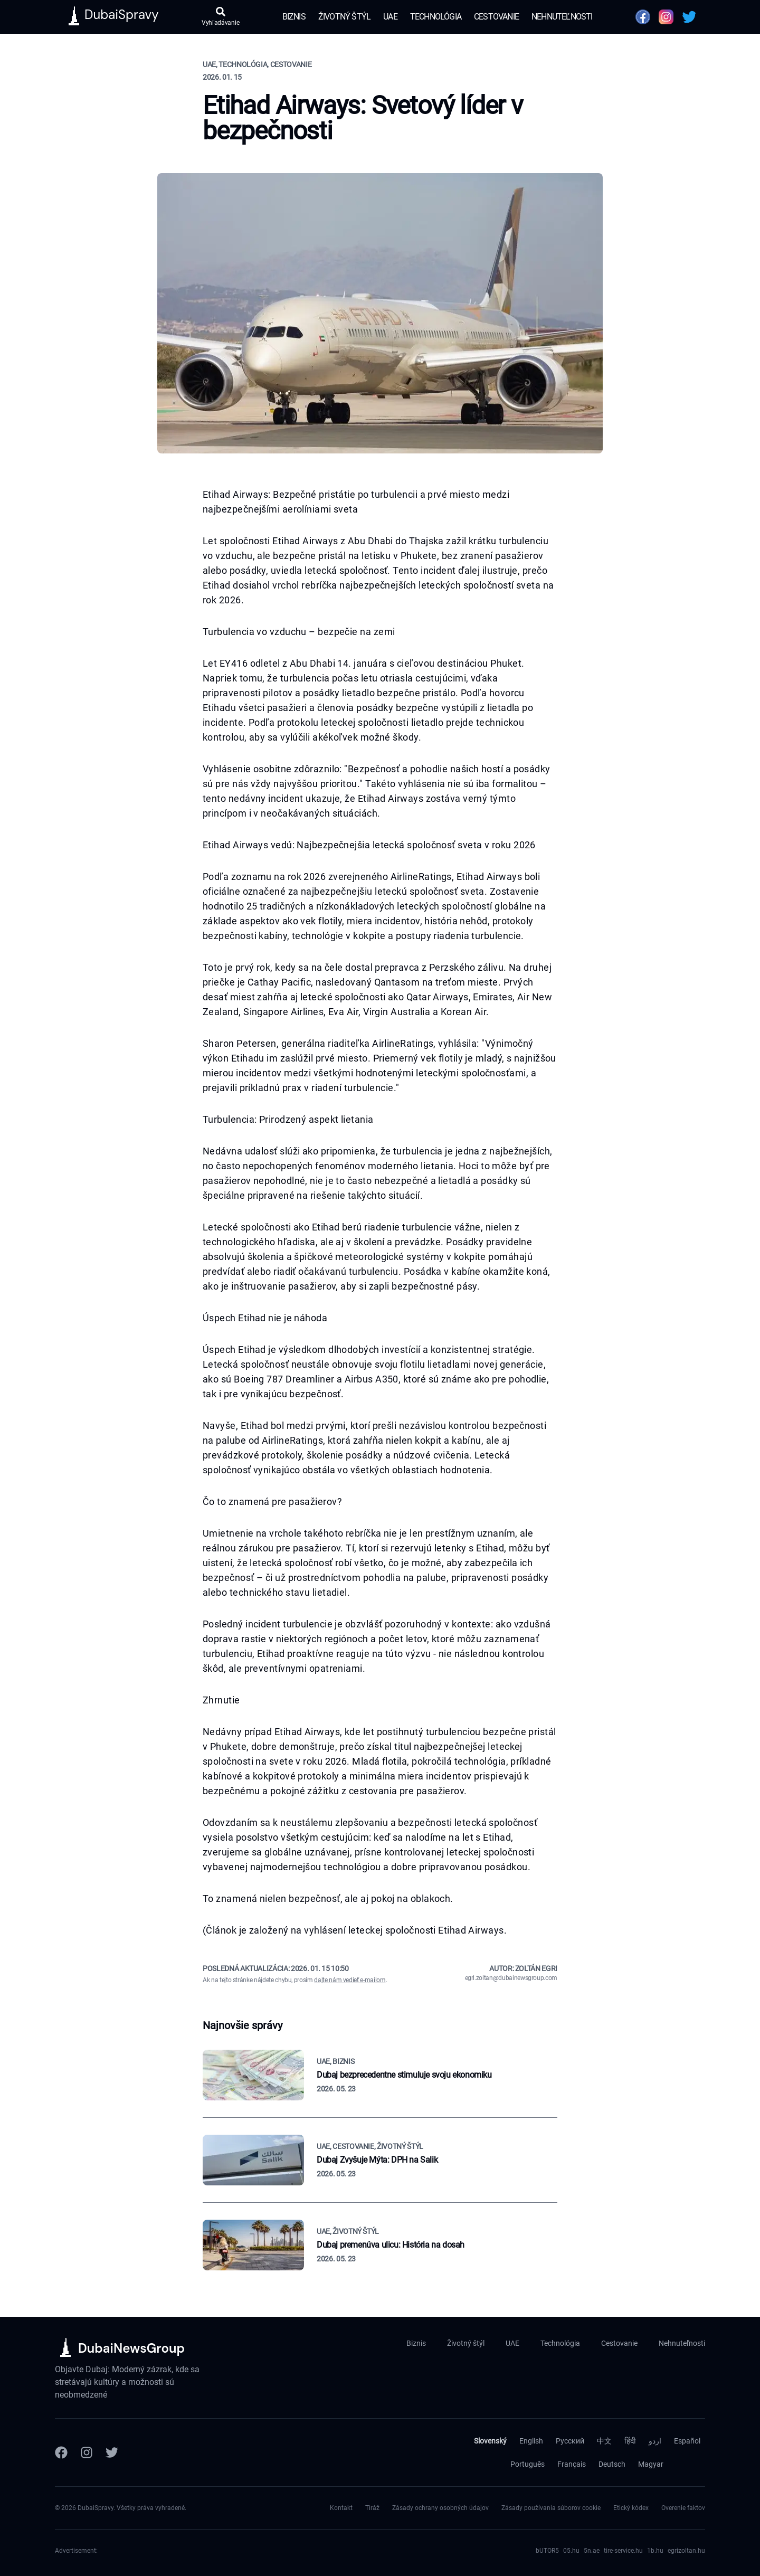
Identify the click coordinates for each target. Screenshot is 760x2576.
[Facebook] (61, 2452)
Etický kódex (631, 2508)
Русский (570, 2441)
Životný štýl (344, 17)
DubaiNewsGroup (131, 2348)
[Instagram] (86, 2452)
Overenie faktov (683, 2508)
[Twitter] (112, 2452)
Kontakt (341, 2508)
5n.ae (592, 2550)
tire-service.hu (623, 2550)
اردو (655, 2441)
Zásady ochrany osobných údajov (440, 2508)
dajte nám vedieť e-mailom (349, 1980)
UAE (390, 17)
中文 (604, 2441)
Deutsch (611, 2464)
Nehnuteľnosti (562, 17)
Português (527, 2464)
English (531, 2441)
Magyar (650, 2464)
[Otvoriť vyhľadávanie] (220, 17)
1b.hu (655, 2550)
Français (571, 2464)
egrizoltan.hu (686, 2550)
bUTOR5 (547, 2550)
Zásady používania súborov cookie (551, 2508)
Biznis (294, 17)
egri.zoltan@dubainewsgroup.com (511, 1978)
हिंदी (630, 2441)
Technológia (435, 17)
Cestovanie (496, 17)
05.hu (571, 2550)
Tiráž (372, 2508)
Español (687, 2441)
